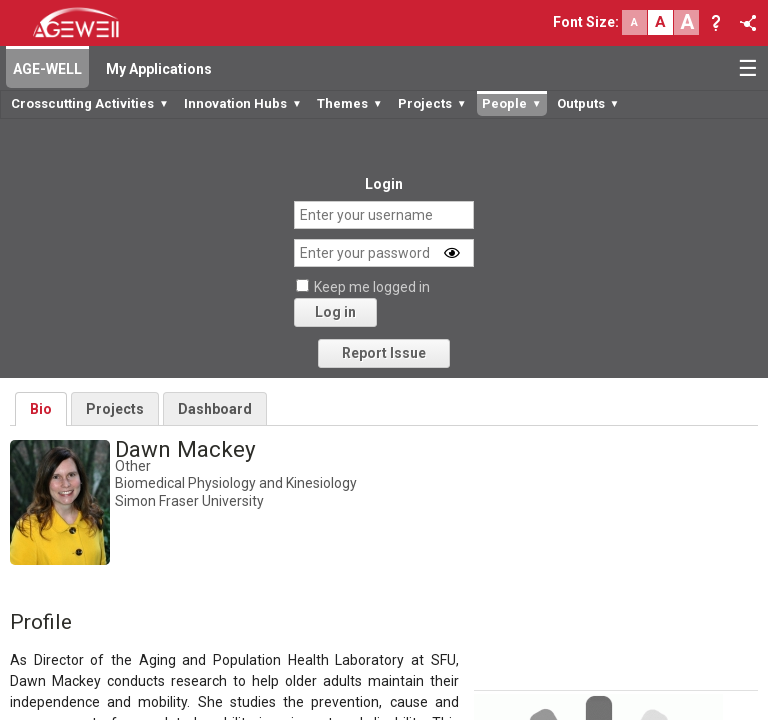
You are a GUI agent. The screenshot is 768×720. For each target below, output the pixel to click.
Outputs (588, 103)
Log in (335, 312)
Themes (350, 103)
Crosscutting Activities (90, 103)
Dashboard (215, 409)
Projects (432, 103)
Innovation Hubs (243, 103)
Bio (41, 409)
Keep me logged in (372, 287)
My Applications (159, 69)
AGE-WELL (47, 69)
